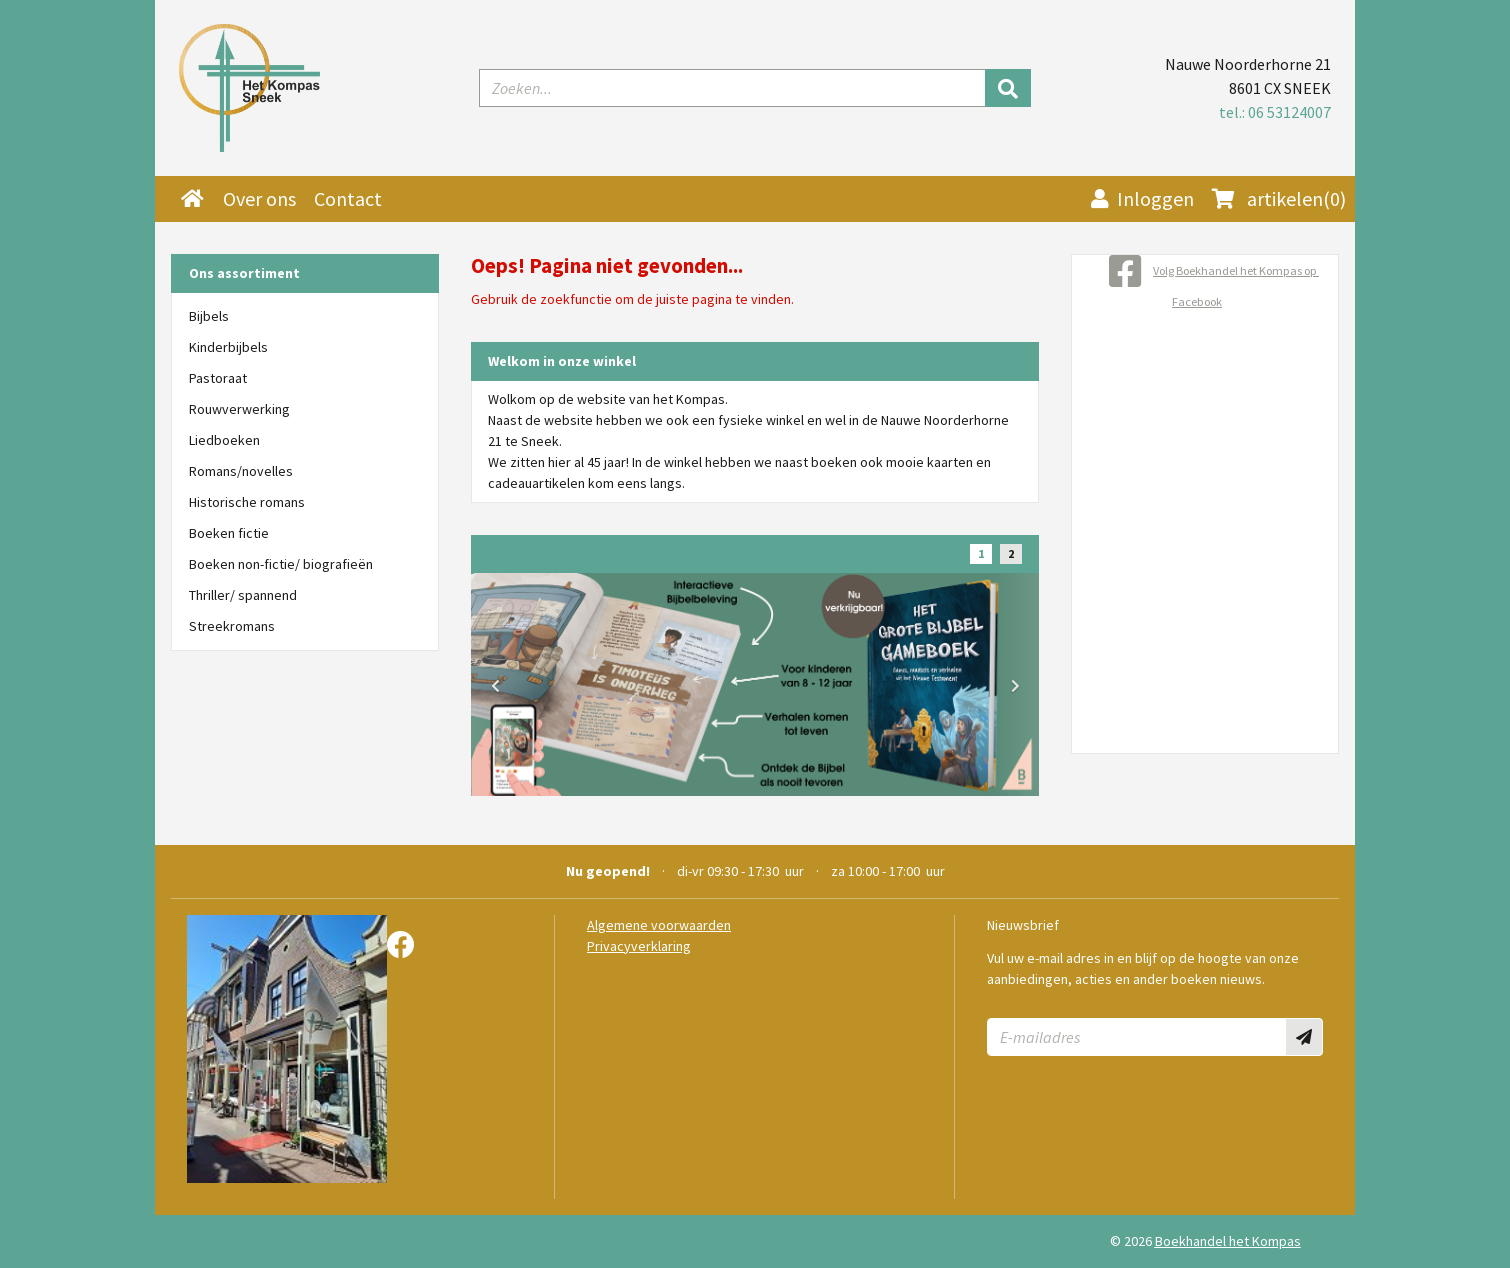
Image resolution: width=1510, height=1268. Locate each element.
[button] (495, 685)
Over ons (259, 198)
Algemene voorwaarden (659, 925)
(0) (1279, 199)
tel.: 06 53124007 (1275, 112)
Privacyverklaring (639, 946)
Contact (348, 198)
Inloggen (1142, 198)
